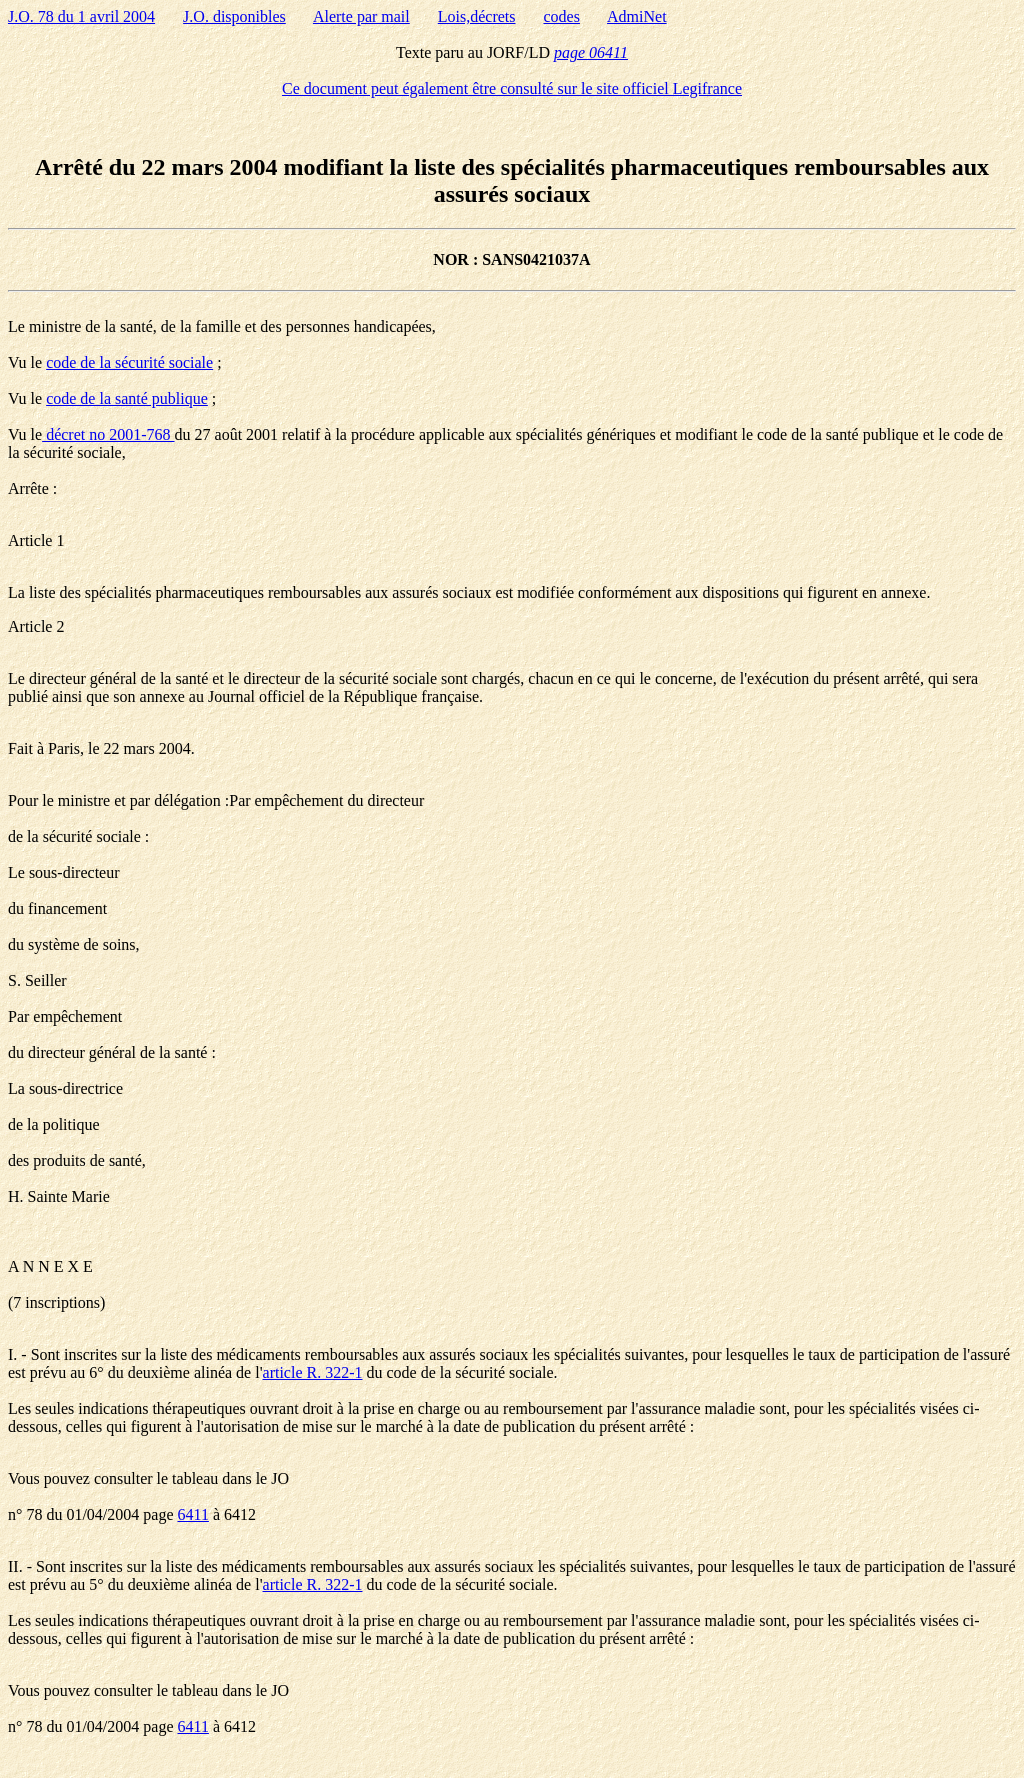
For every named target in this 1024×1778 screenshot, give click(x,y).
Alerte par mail (361, 16)
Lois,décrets (477, 16)
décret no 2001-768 (108, 434)
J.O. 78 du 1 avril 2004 (81, 16)
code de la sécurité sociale (129, 362)
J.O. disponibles (234, 16)
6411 (193, 1514)
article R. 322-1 (313, 1372)
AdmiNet (637, 16)
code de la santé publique (127, 398)
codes (562, 16)
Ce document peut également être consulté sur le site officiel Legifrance (512, 88)
